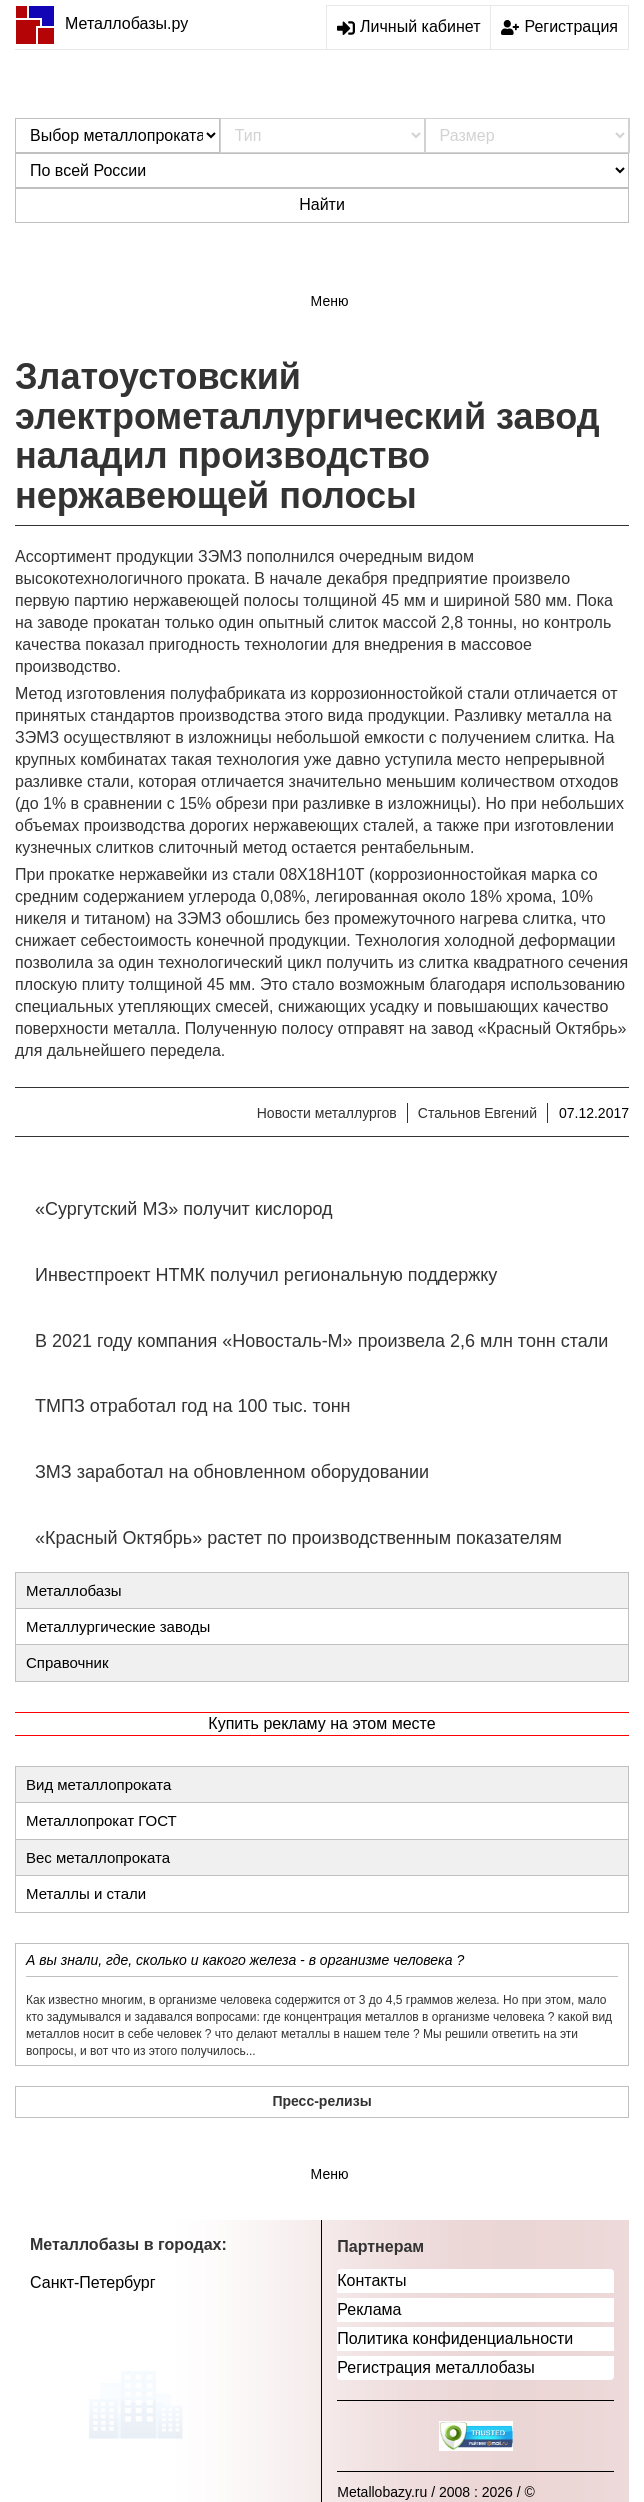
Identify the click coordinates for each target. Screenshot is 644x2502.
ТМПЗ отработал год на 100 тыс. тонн (193, 1406)
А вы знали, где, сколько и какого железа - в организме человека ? (245, 1960)
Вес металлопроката (98, 1857)
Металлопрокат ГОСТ (101, 1820)
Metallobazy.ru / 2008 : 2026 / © (436, 2492)
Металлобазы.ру (101, 23)
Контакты (371, 2280)
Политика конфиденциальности (455, 2338)
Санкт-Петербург (92, 2282)
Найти (322, 204)
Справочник (67, 1662)
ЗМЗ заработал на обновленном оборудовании (232, 1472)
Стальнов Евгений (477, 1113)
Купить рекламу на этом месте (321, 1723)
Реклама (369, 2309)
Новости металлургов (327, 1113)
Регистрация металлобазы (436, 2367)
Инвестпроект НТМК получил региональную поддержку (266, 1275)
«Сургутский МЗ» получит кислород (184, 1209)
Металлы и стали (86, 1893)
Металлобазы (74, 1590)
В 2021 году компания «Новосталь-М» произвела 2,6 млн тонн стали (321, 1341)
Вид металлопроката (98, 1784)
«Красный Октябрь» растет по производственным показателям (298, 1538)
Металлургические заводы (118, 1626)
